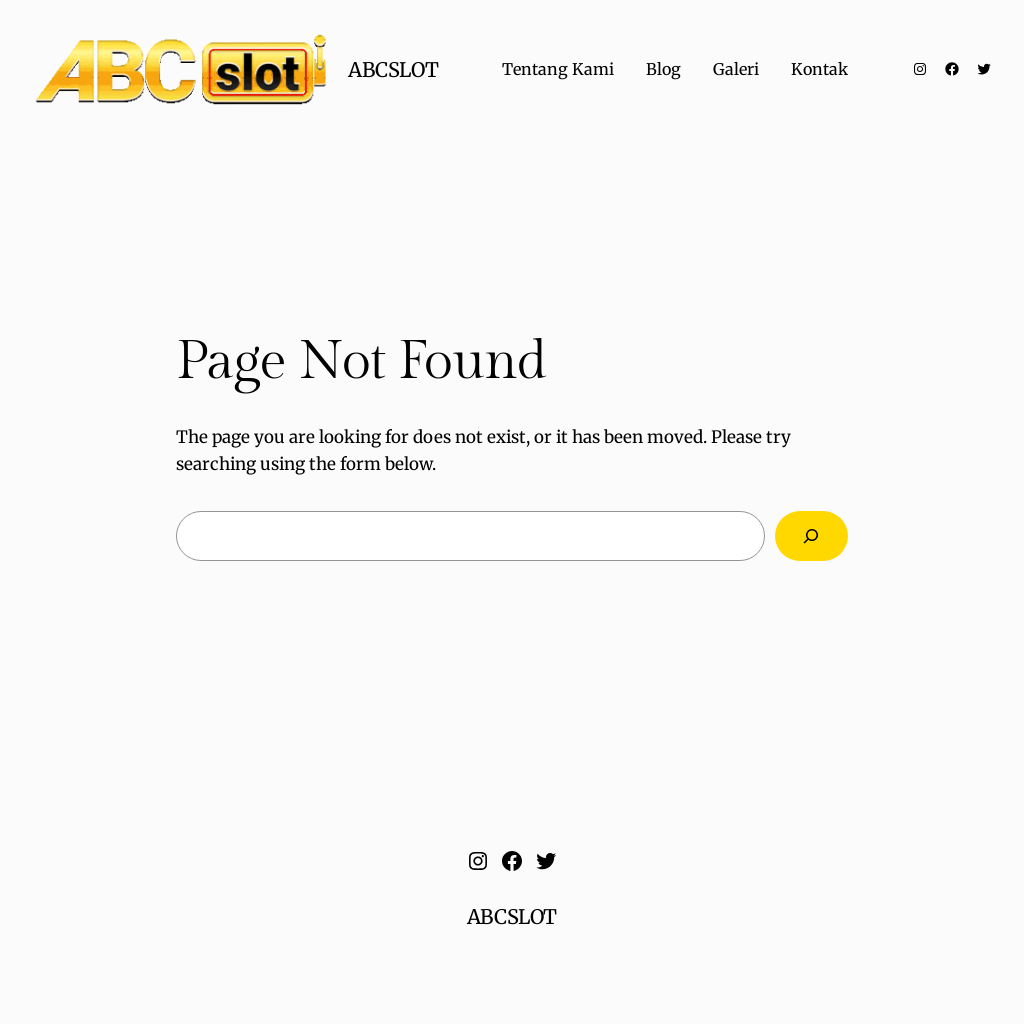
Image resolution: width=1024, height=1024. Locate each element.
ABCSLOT (393, 69)
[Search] (811, 536)
